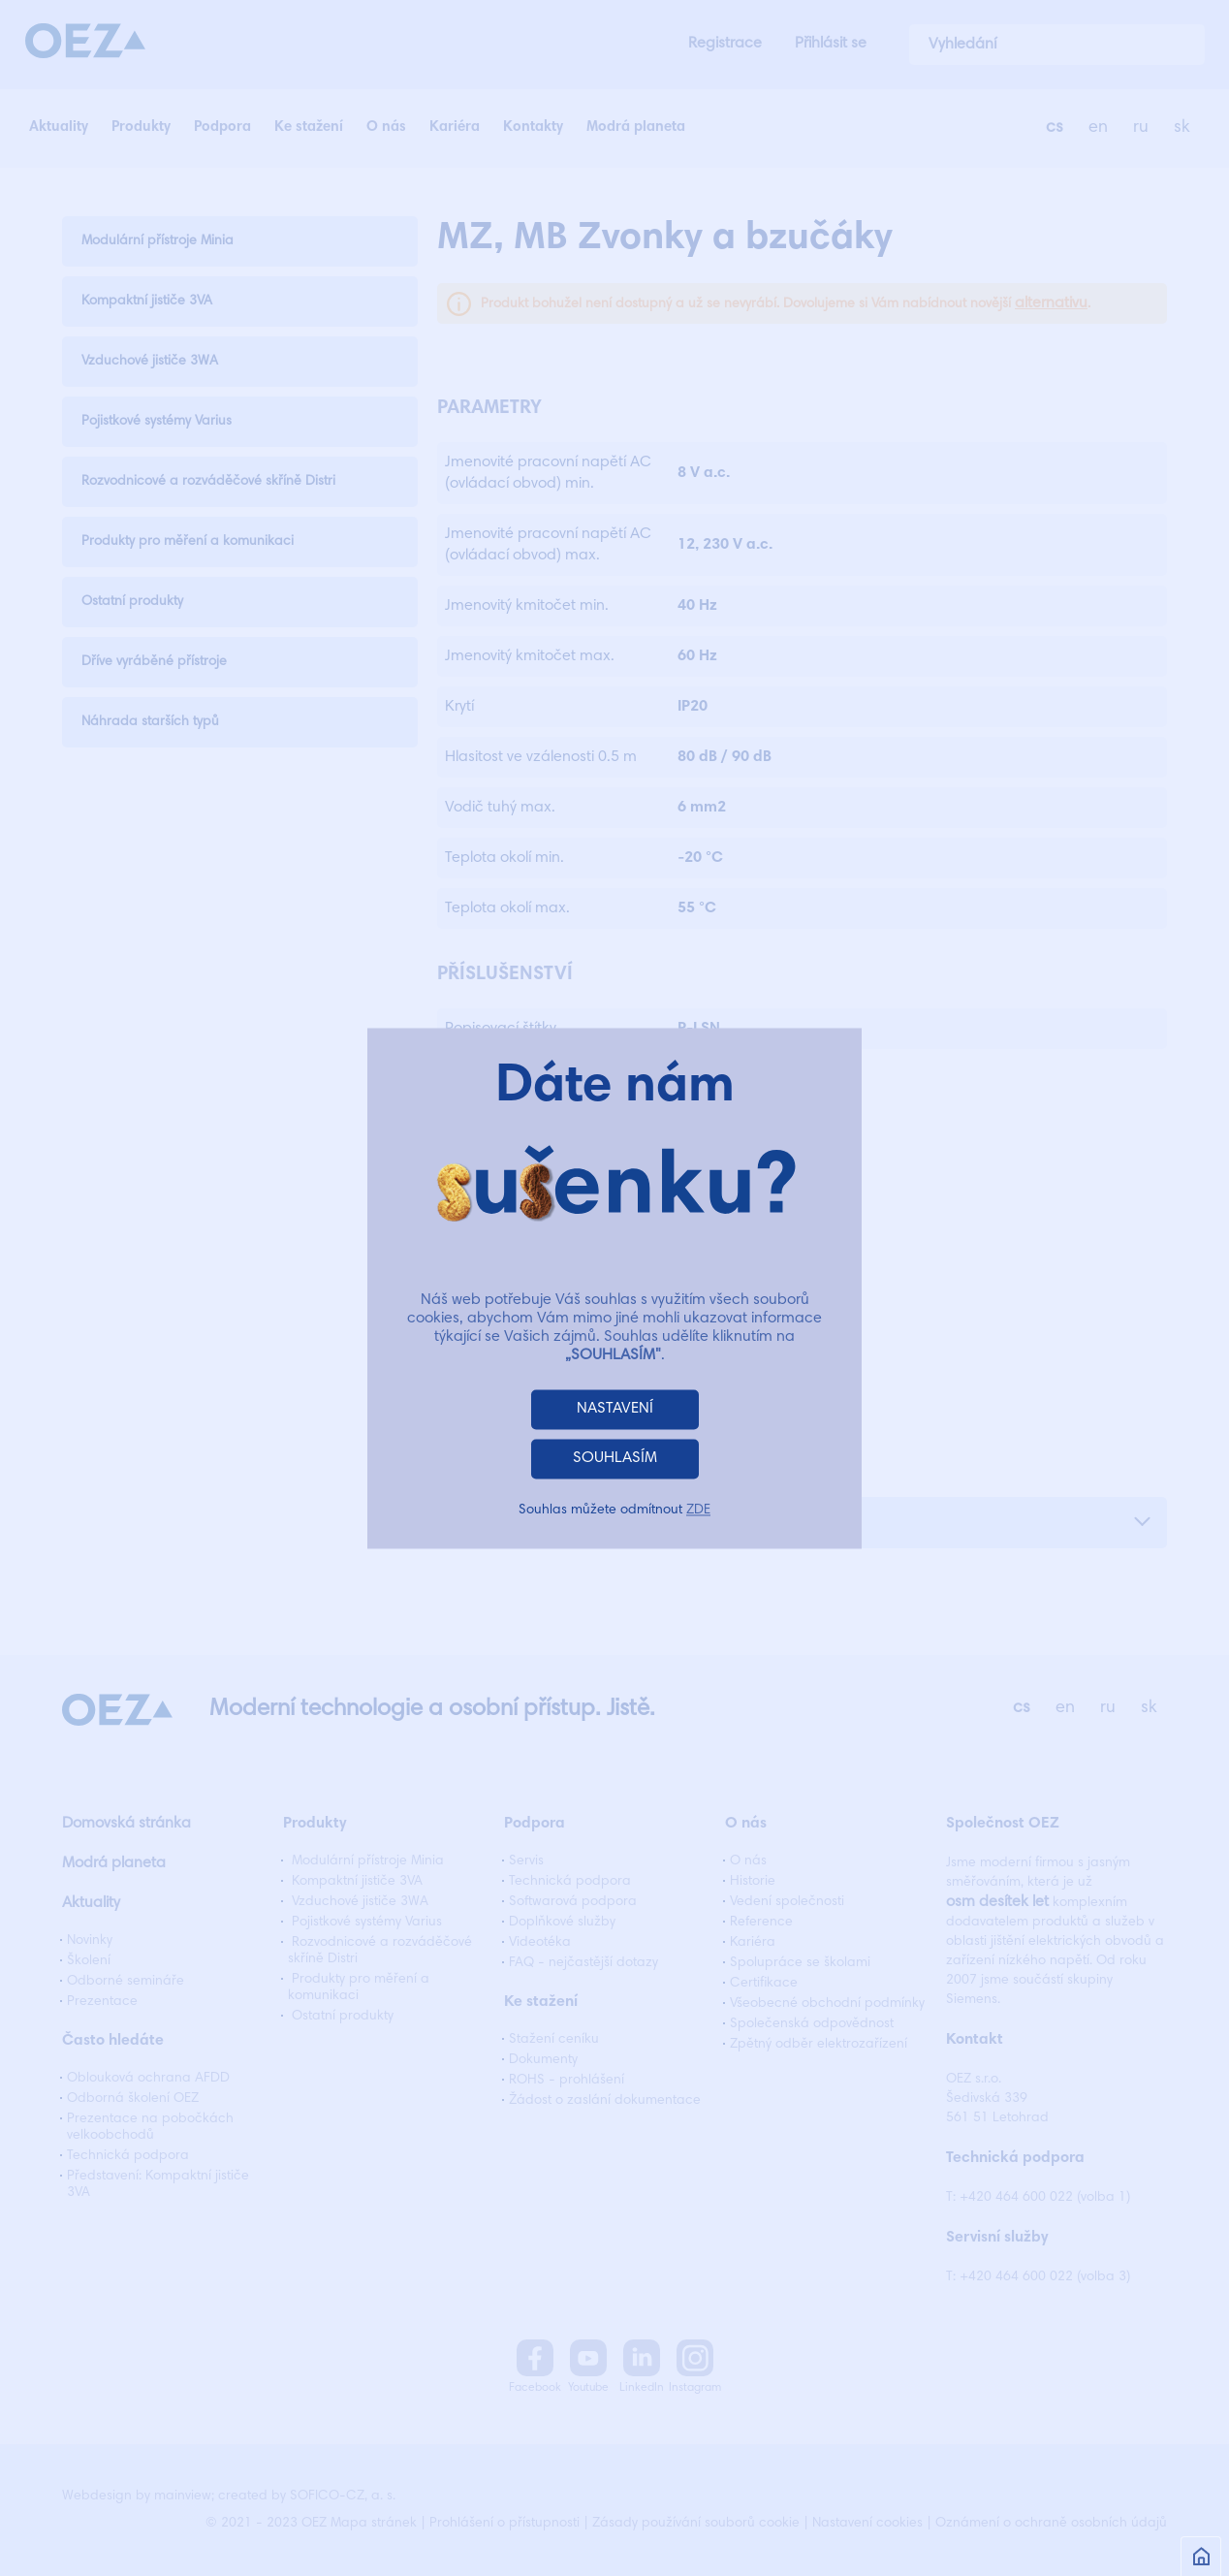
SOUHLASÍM (615, 1458)
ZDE (698, 1510)
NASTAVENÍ (615, 1408)
